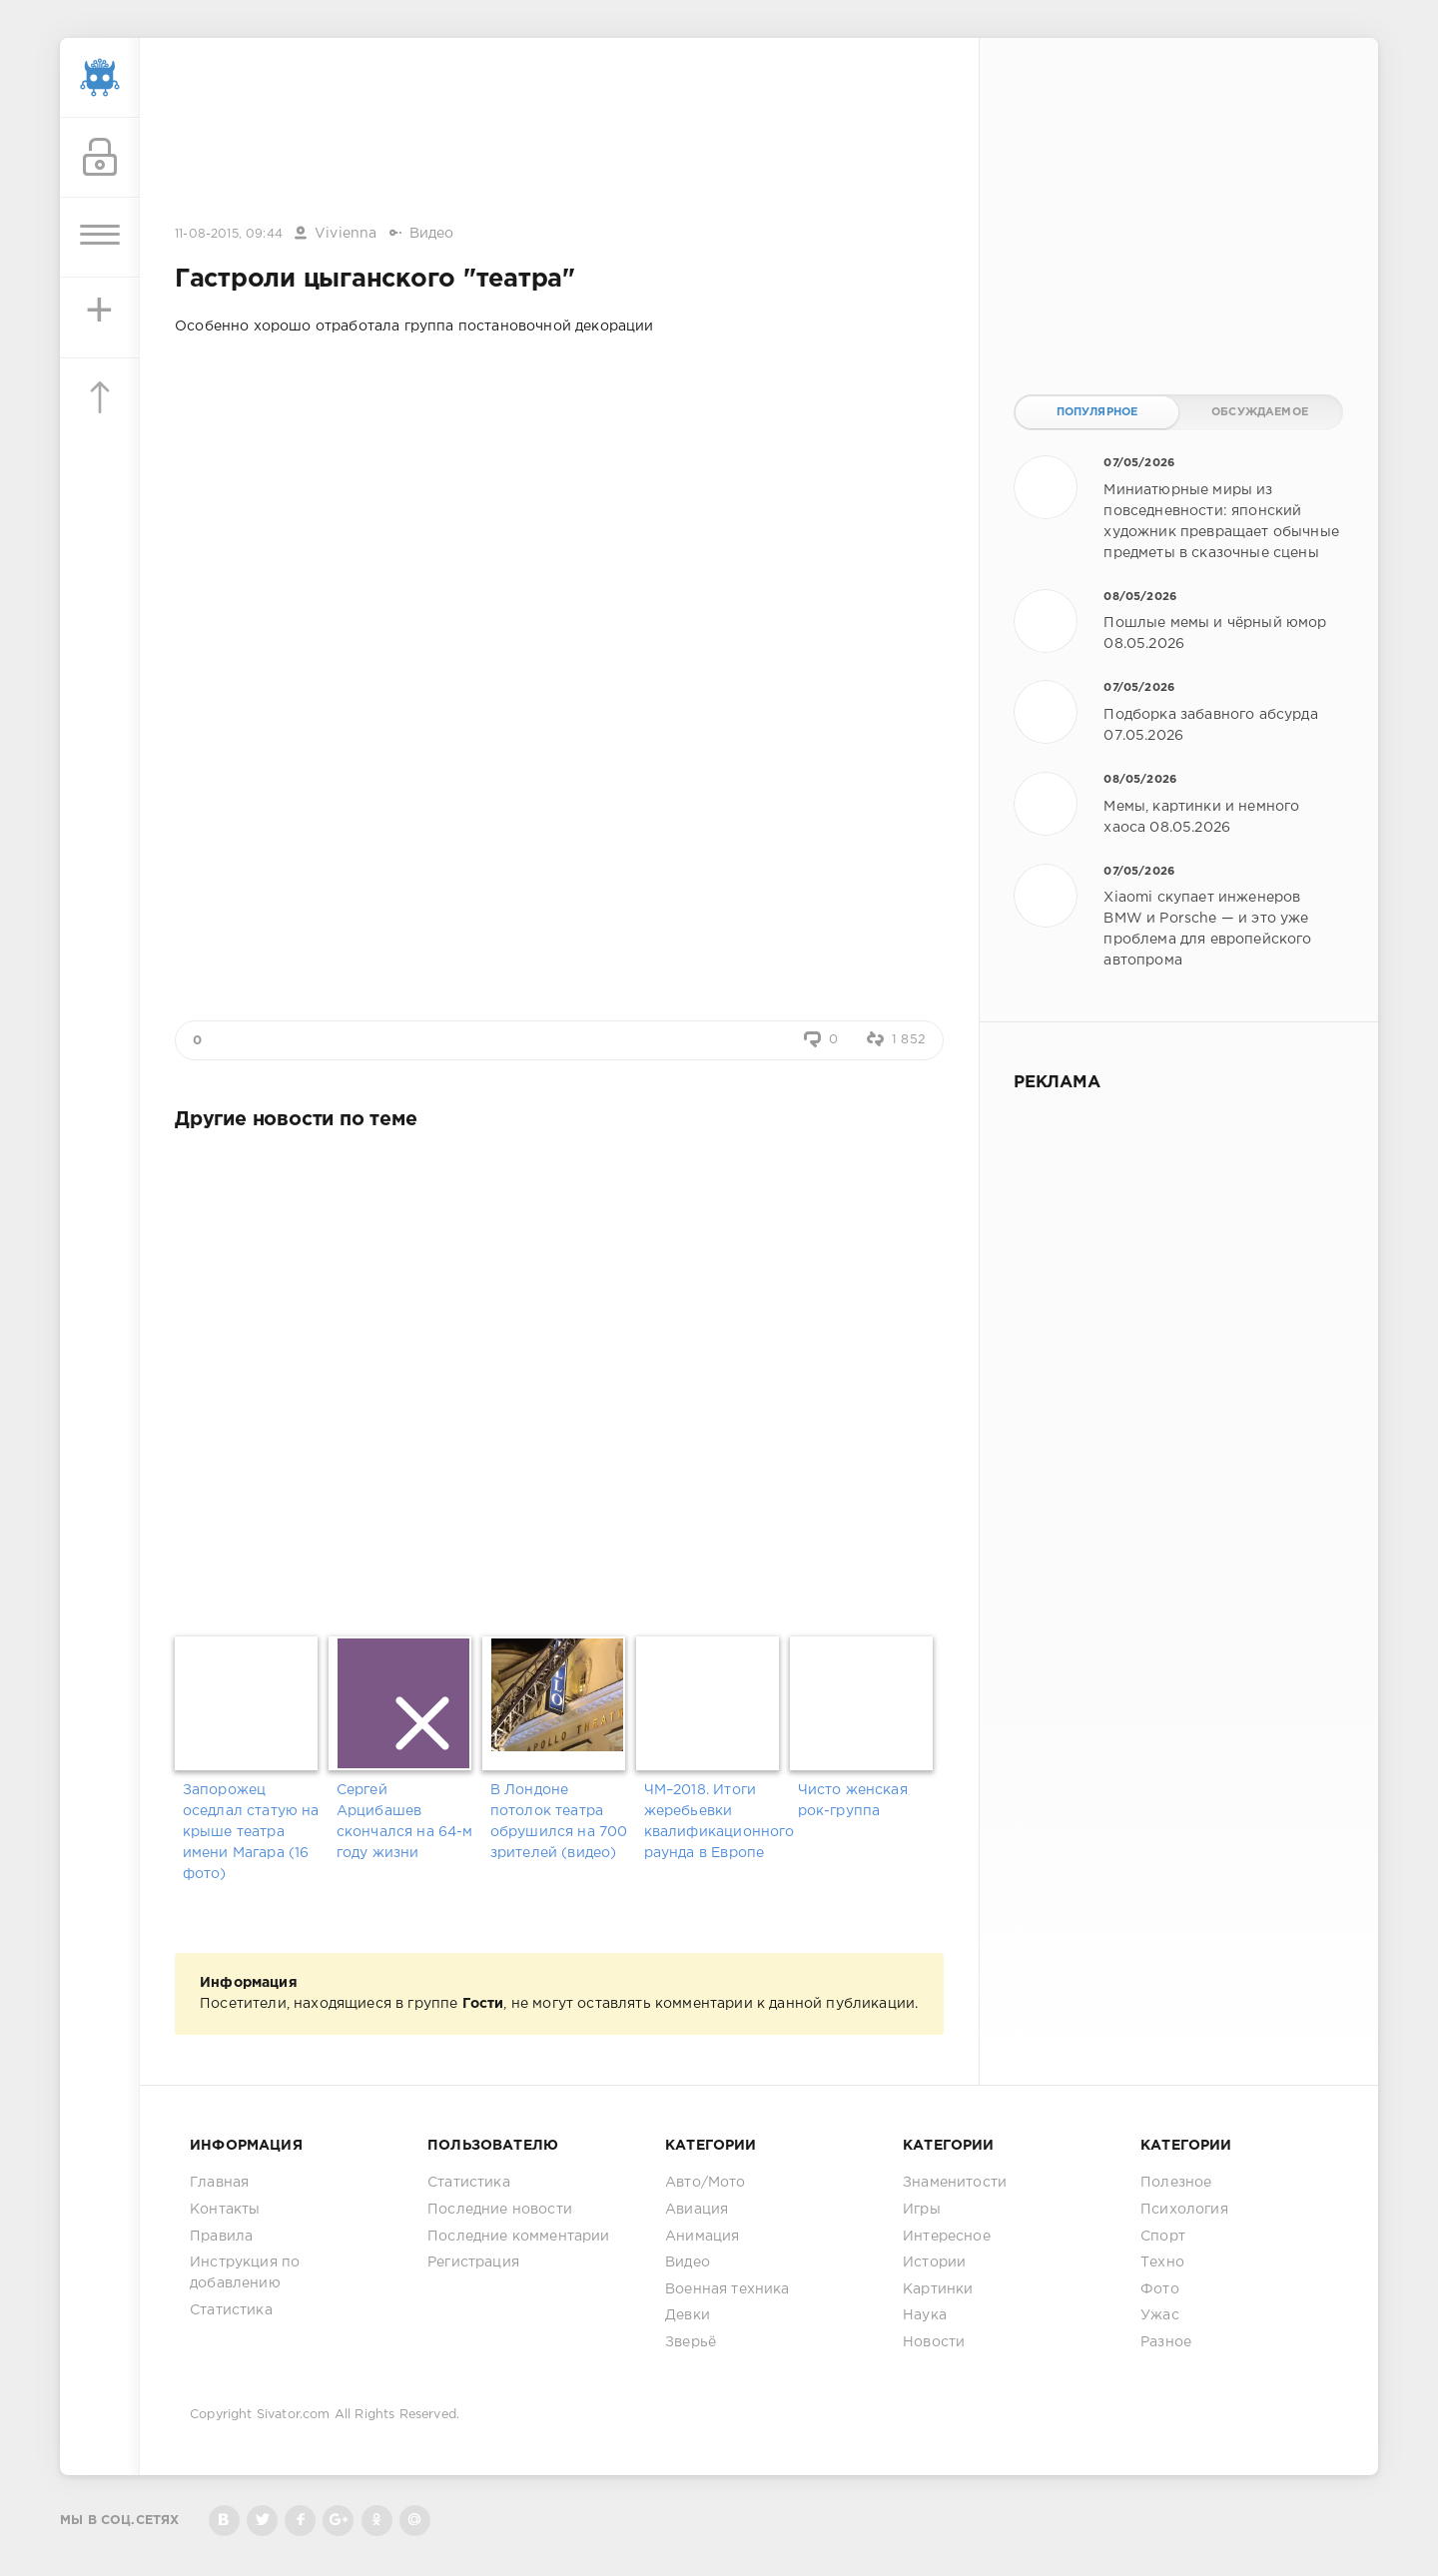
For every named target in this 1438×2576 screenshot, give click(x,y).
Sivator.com (294, 2414)
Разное (1165, 2342)
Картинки (938, 2289)
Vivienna (345, 234)
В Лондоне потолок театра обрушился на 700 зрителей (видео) (559, 1821)
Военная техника (727, 2289)
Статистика (231, 2310)
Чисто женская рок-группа (853, 1800)
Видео (431, 234)
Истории (934, 2262)
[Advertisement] (559, 133)
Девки (687, 2315)
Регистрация (473, 2262)
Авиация (696, 2210)
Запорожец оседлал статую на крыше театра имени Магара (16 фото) (251, 1832)
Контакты (225, 2210)
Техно (1162, 2262)
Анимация (702, 2237)
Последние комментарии (518, 2237)
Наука (925, 2315)
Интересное (947, 2237)
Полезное (1175, 2183)
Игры (922, 2210)
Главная (219, 2183)
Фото (1159, 2289)
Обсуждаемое (1259, 412)
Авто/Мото (705, 2183)
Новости (934, 2342)
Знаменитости (955, 2183)
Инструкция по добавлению (245, 2272)
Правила (221, 2237)
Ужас (1159, 2315)
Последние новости (499, 2210)
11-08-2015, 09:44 (229, 234)
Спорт (1162, 2237)
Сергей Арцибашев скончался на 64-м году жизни (405, 1821)
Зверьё (690, 2342)
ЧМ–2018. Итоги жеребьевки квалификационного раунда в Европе (713, 1821)
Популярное (1097, 412)
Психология (1184, 2210)
